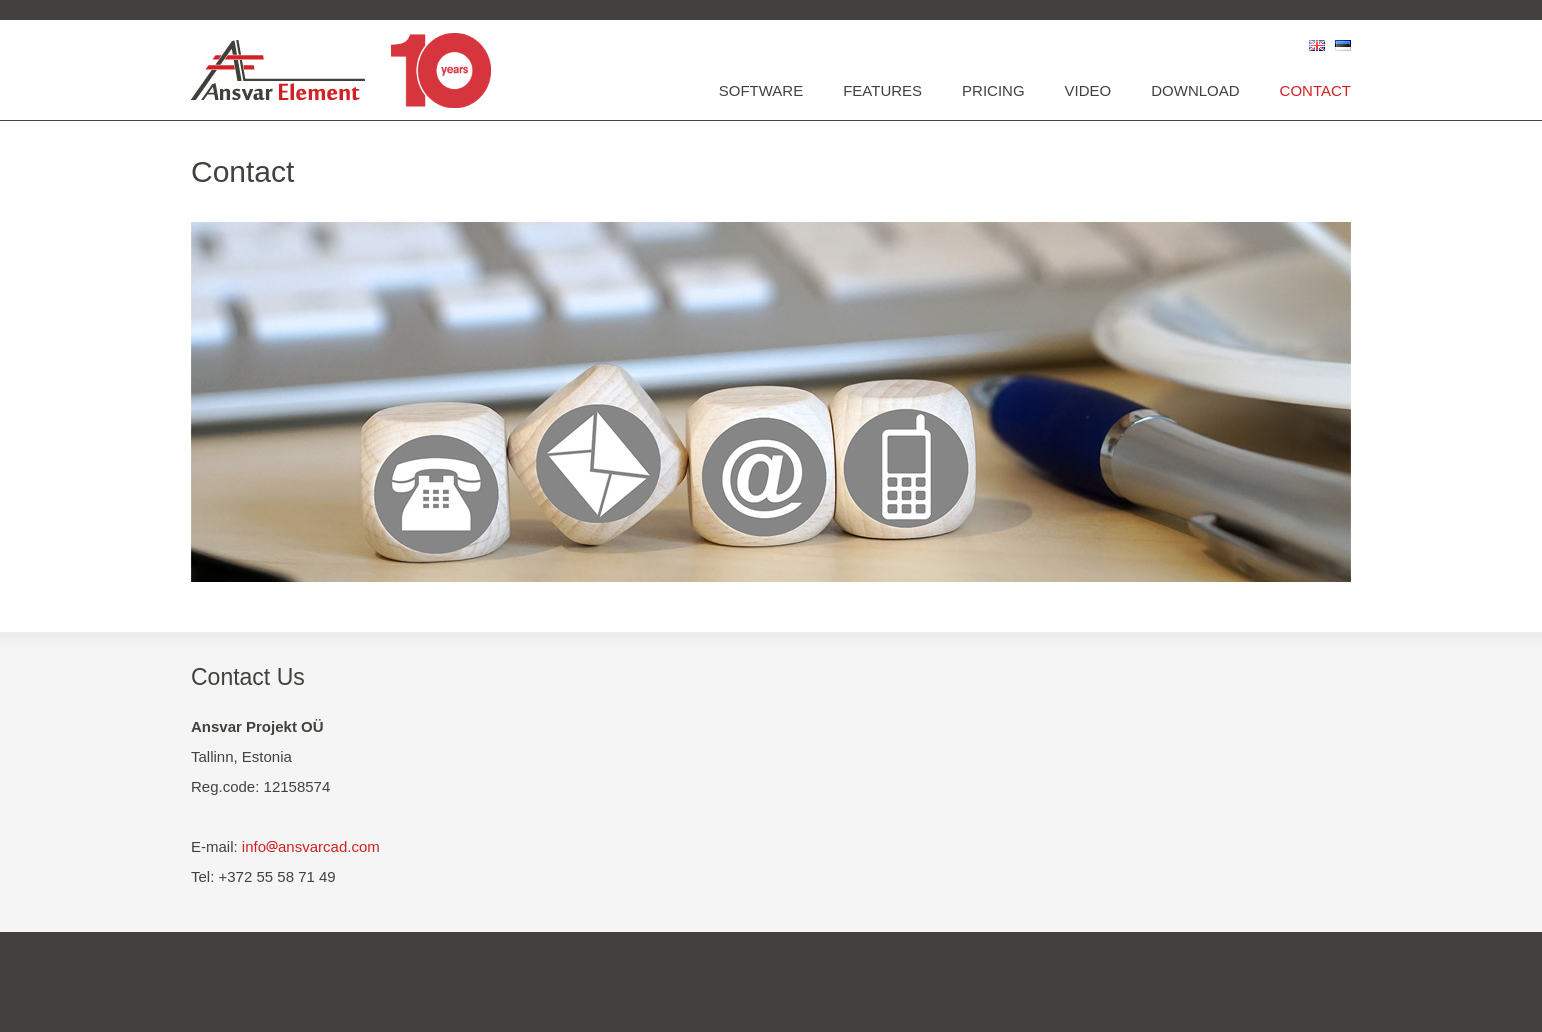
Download (1195, 90)
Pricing (993, 90)
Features (882, 90)
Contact (1315, 90)
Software (761, 90)
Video (1088, 90)
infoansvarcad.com (311, 846)
